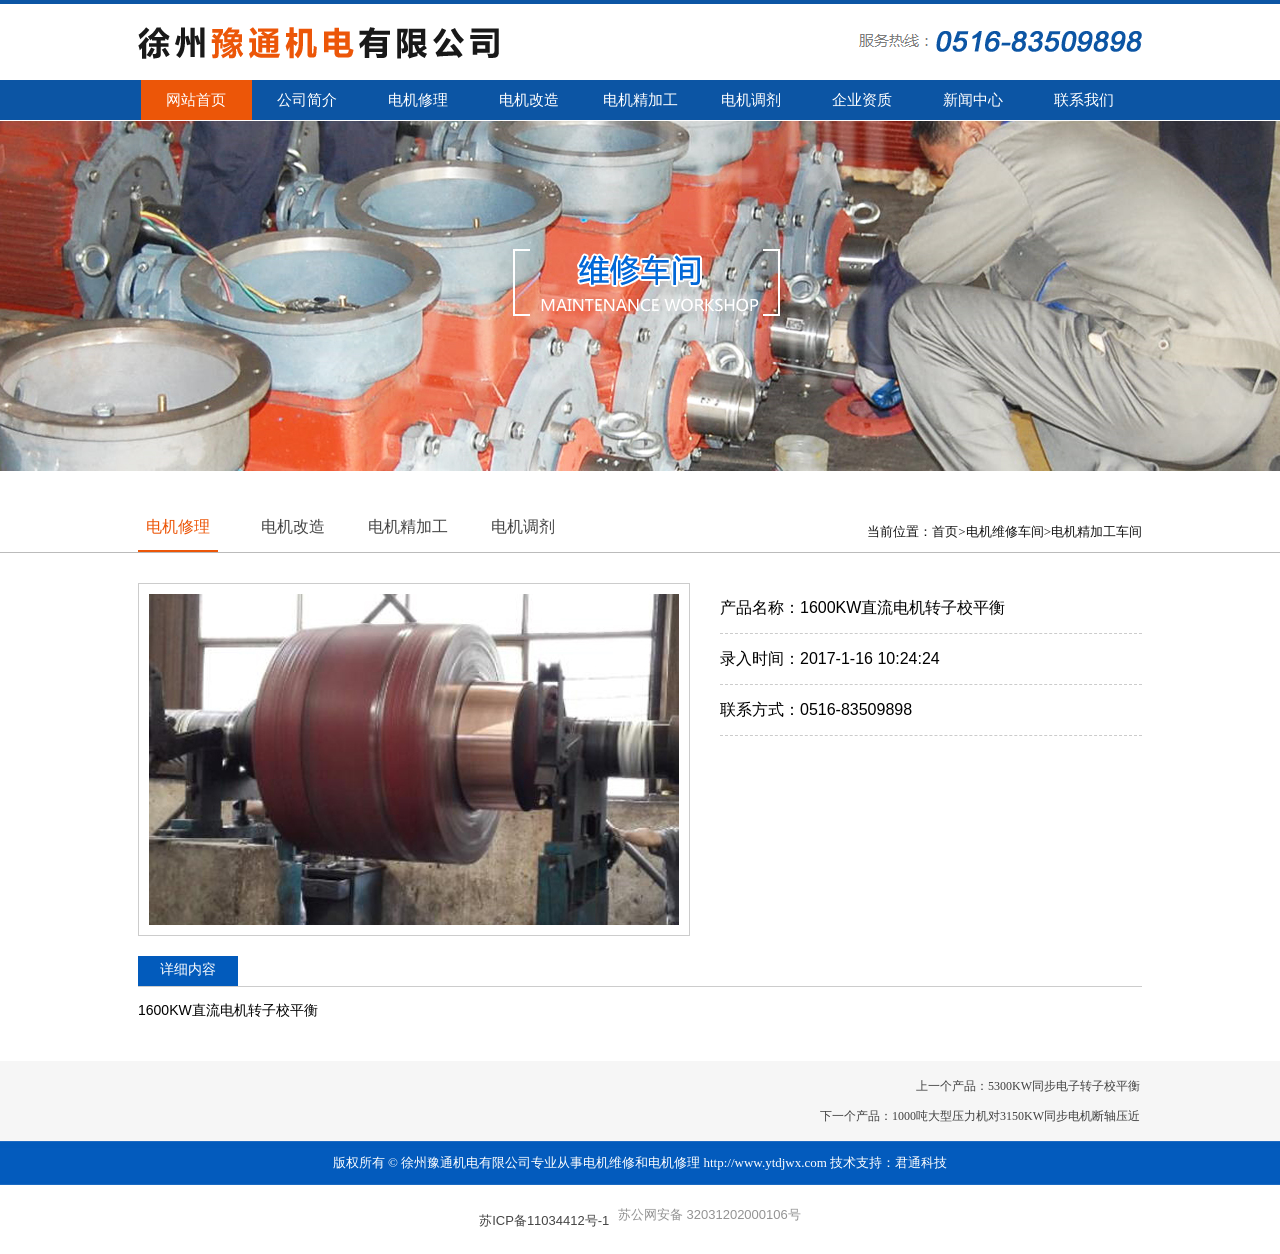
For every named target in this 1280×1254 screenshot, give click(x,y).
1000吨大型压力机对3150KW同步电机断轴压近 (1016, 1116)
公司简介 (307, 100)
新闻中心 (973, 100)
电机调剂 (751, 100)
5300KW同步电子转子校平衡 (1064, 1086)
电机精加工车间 (1096, 531)
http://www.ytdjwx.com (765, 1162)
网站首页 (196, 100)
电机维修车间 (1005, 531)
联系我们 (1084, 100)
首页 (945, 531)
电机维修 (609, 1162)
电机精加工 (640, 100)
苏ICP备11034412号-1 (544, 1220)
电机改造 (529, 100)
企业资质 (862, 100)
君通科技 (921, 1162)
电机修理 (418, 100)
